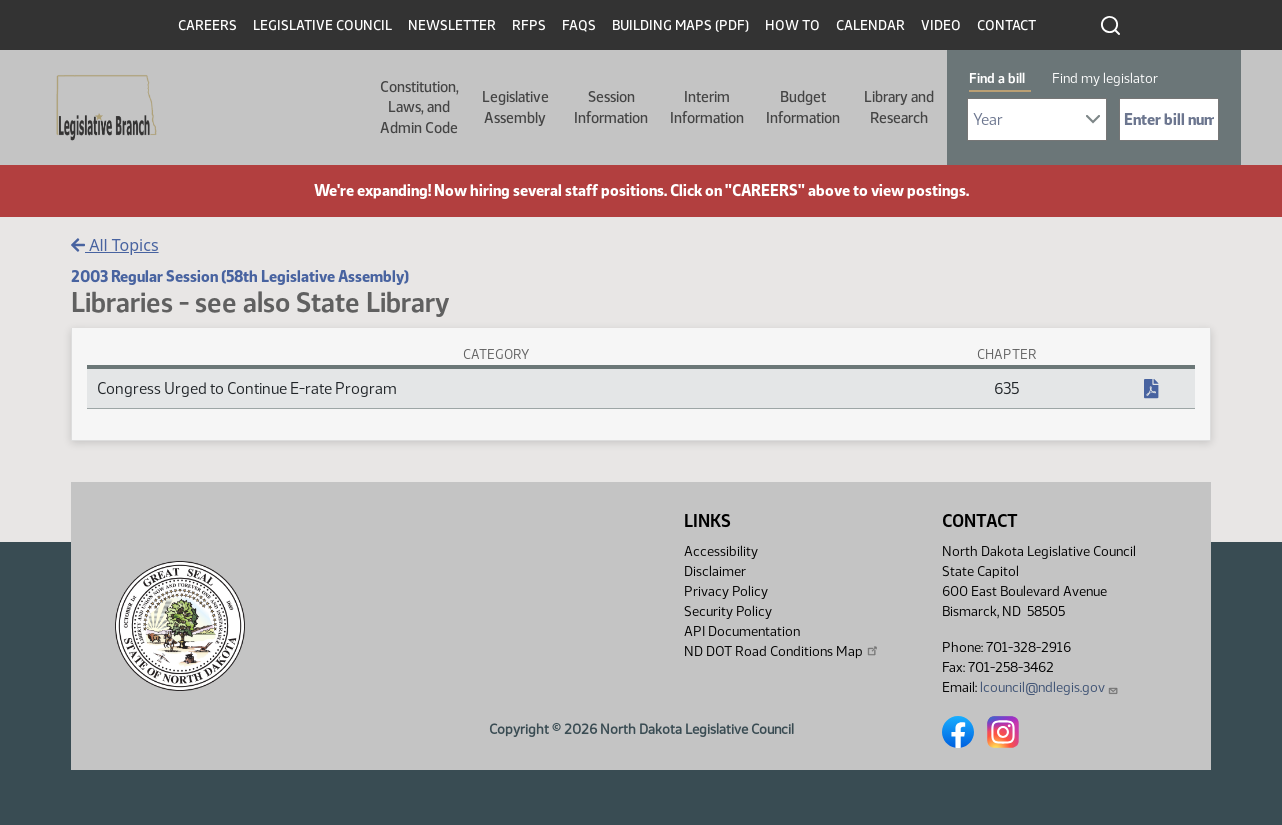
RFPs (529, 25)
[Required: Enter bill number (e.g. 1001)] (1169, 119)
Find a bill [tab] (997, 78)
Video (941, 25)
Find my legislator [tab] (1105, 78)
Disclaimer (715, 571)
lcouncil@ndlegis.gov (1049, 687)
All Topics (115, 245)
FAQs (579, 25)
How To (792, 25)
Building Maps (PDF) (680, 25)
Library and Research (899, 107)
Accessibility (721, 551)
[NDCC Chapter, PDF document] (1151, 389)
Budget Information (803, 107)
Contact (1006, 25)
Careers (207, 25)
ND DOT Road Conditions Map (782, 651)
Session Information (611, 107)
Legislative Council (322, 25)
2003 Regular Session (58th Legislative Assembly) (240, 276)
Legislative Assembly (515, 107)
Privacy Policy (726, 591)
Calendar (870, 25)
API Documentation (742, 631)
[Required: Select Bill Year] (1037, 119)
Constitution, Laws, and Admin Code (419, 107)
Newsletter (452, 25)
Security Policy (728, 611)
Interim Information (707, 107)
